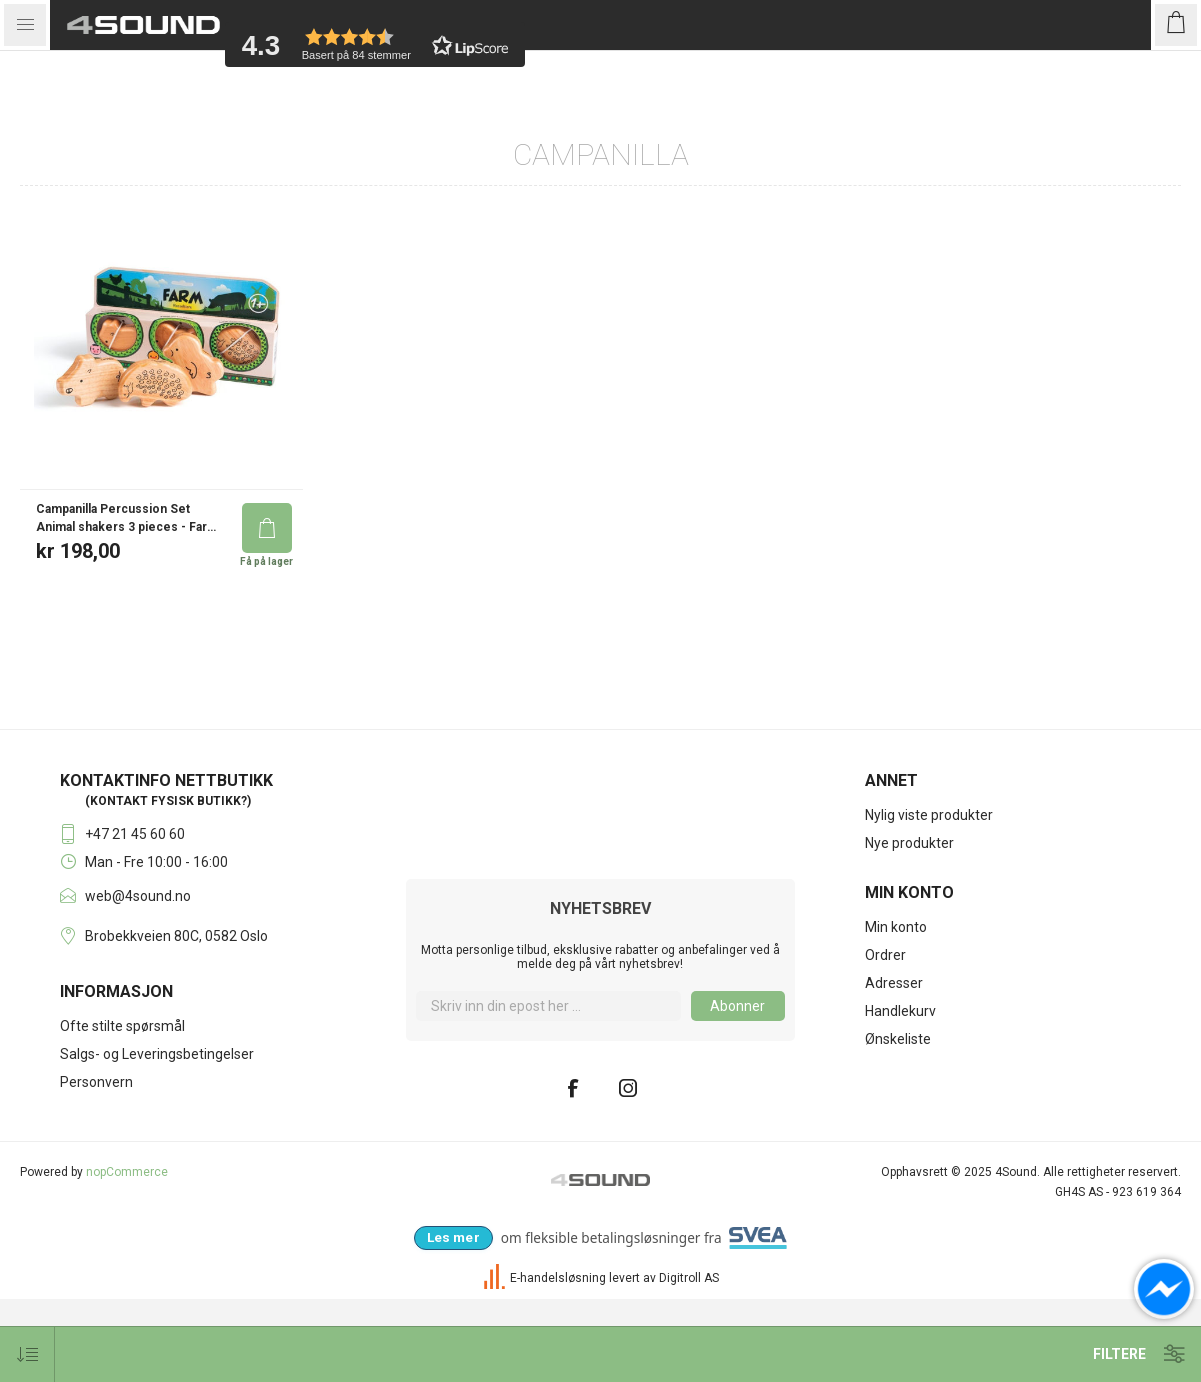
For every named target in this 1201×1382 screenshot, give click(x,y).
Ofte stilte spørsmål (122, 1109)
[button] (375, 44)
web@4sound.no (138, 979)
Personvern (96, 1165)
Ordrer (885, 1038)
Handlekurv (900, 1094)
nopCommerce (127, 1255)
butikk (219, 884)
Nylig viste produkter (929, 898)
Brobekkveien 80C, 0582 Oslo (176, 1019)
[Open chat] (1164, 1289)
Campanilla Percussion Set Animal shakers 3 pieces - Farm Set (127, 601)
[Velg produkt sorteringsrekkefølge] (27, 1354)
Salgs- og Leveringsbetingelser (157, 1137)
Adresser (894, 1066)
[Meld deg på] (548, 1089)
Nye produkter (909, 926)
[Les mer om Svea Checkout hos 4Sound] (453, 1321)
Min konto (896, 1010)
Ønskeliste (898, 1122)
